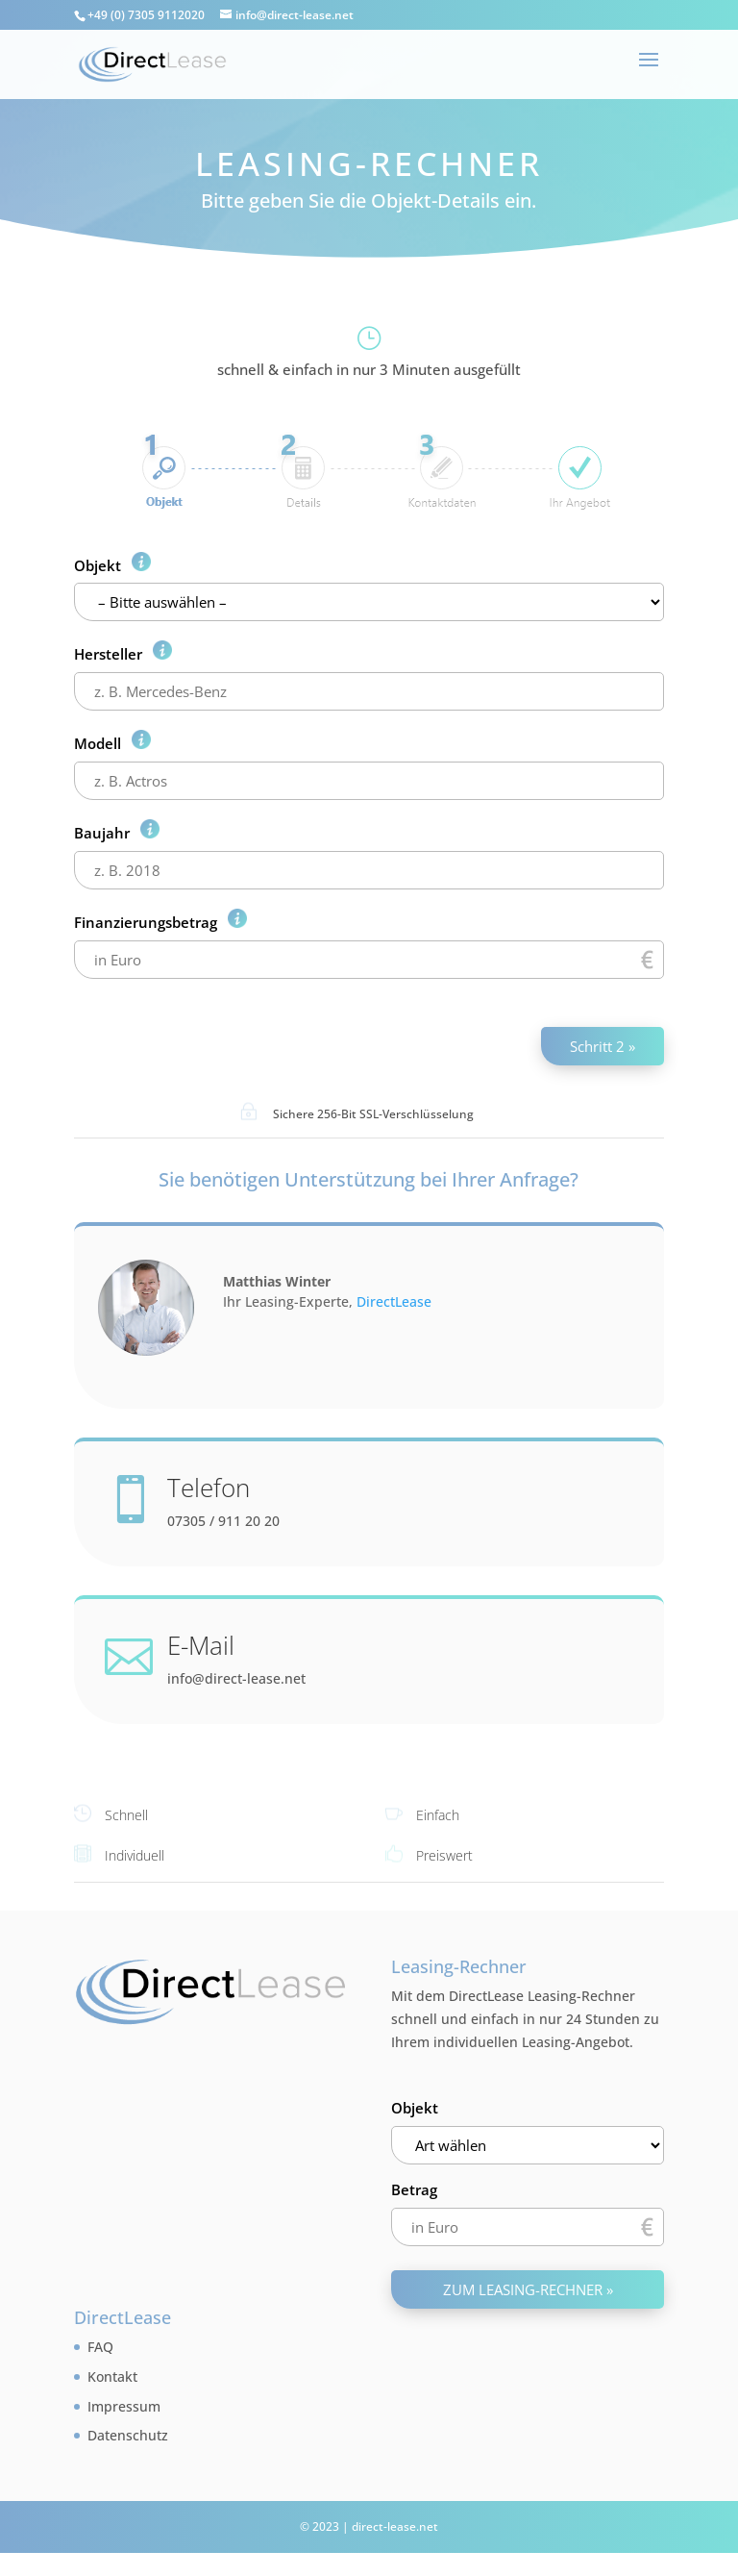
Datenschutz (127, 2435)
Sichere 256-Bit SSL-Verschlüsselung (373, 1114)
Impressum (123, 2406)
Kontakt (112, 2376)
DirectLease (394, 1301)
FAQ (100, 2347)
